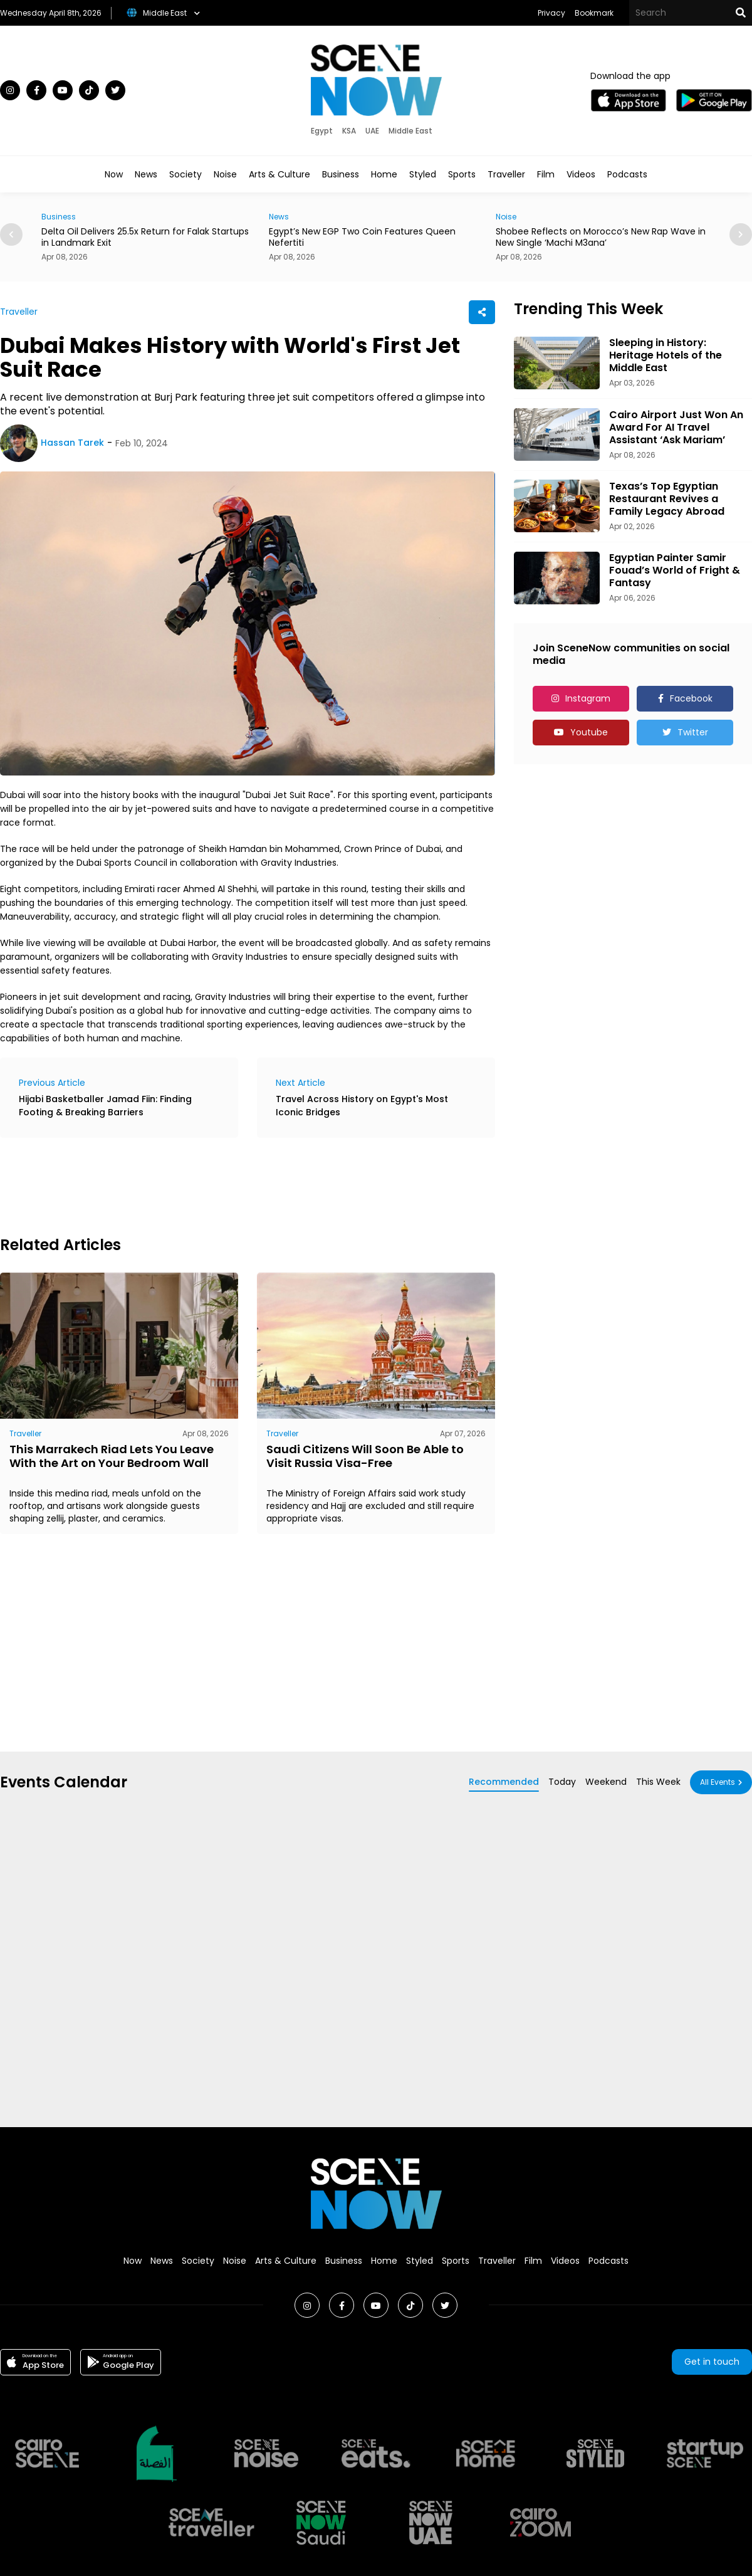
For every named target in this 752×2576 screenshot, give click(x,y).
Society (185, 174)
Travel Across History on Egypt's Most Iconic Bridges (362, 1105)
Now (114, 174)
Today (562, 1781)
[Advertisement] (228, 1185)
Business (340, 174)
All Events (717, 1782)
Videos (581, 174)
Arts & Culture (279, 174)
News (146, 174)
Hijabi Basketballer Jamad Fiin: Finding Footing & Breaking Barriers (105, 1105)
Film (546, 174)
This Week (658, 1781)
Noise (225, 174)
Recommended (504, 1781)
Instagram (587, 698)
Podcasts (627, 174)
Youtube (589, 732)
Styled (422, 174)
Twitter (692, 732)
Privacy (551, 13)
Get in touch (711, 2361)
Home (384, 174)
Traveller (506, 174)
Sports (462, 174)
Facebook (691, 698)
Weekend (606, 1781)
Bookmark (594, 13)
